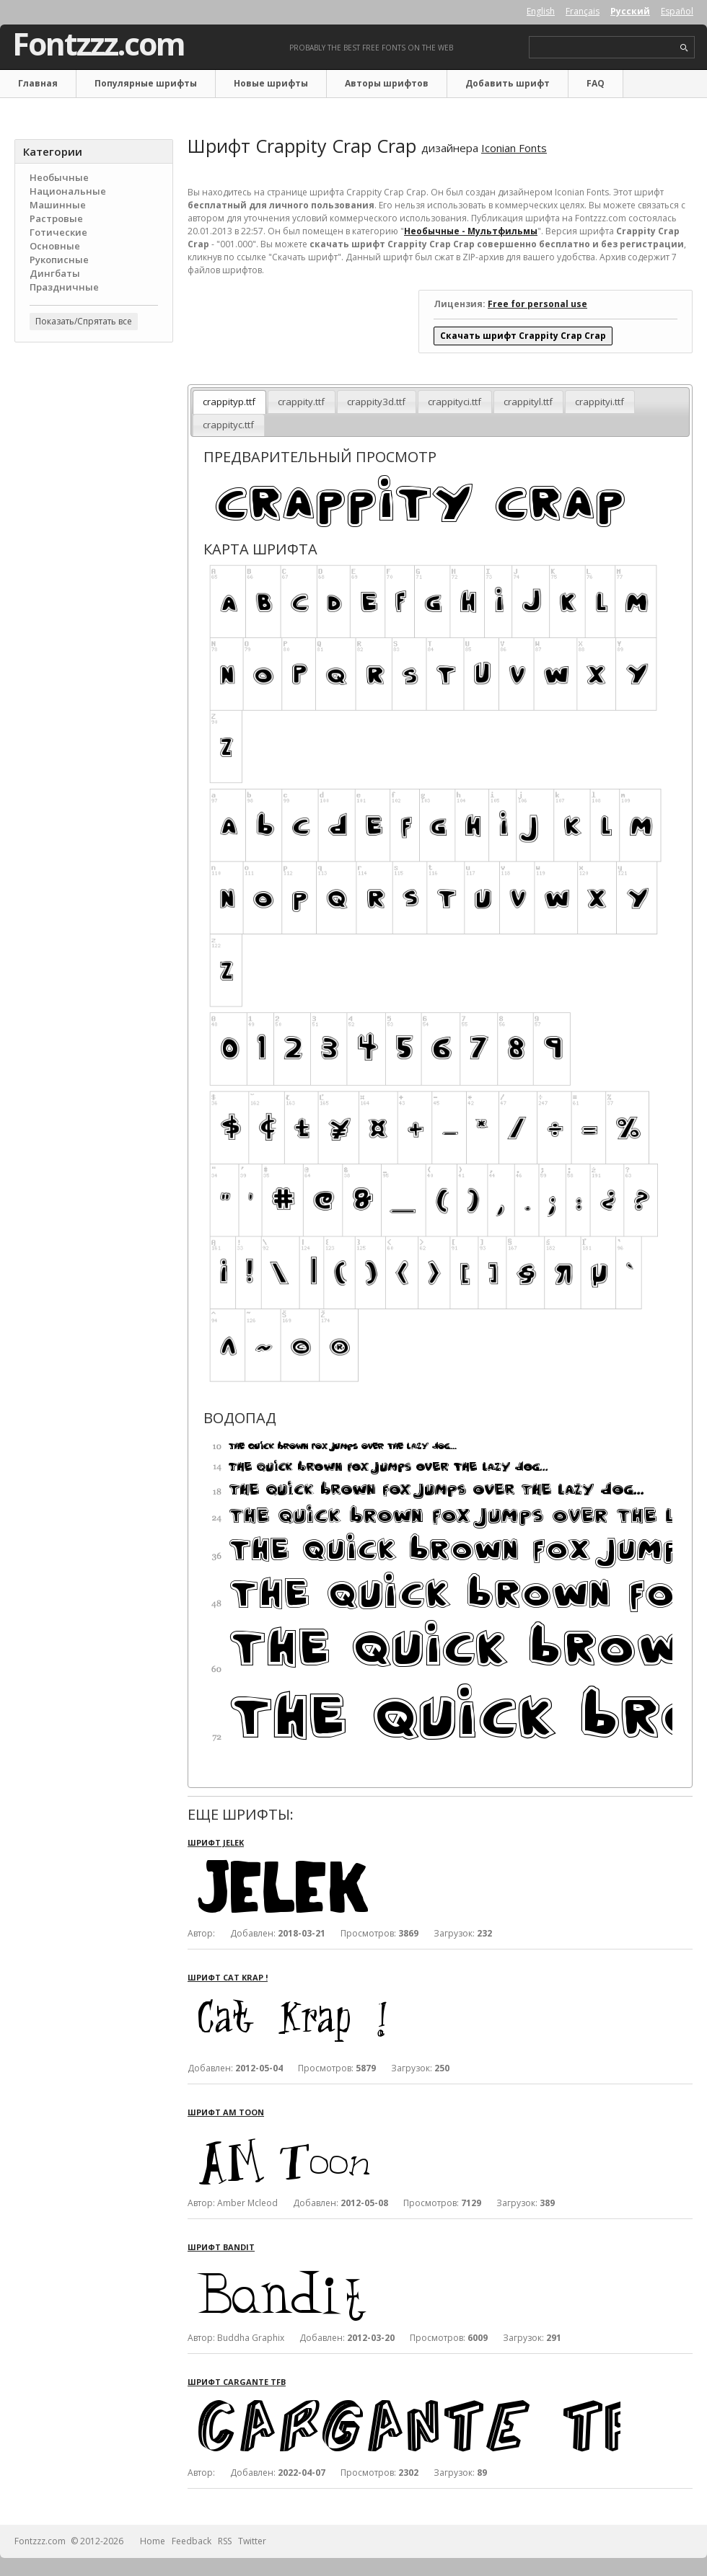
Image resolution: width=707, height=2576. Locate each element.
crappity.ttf (301, 401)
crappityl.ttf (528, 401)
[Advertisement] (93, 440)
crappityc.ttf (228, 424)
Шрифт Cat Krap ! (228, 1977)
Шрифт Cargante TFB (237, 2381)
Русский (630, 11)
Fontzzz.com (98, 44)
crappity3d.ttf (376, 401)
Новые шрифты (271, 83)
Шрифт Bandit (221, 2246)
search (684, 48)
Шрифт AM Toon (226, 2112)
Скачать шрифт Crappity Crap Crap (523, 335)
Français (583, 11)
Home (152, 2541)
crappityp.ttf (229, 401)
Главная (38, 83)
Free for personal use (537, 304)
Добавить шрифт (507, 83)
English (541, 11)
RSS (225, 2541)
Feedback (191, 2541)
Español (677, 11)
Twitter (252, 2541)
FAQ (596, 83)
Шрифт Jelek (216, 1842)
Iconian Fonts (514, 148)
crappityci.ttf (454, 401)
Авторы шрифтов (387, 83)
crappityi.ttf (599, 401)
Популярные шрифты (146, 83)
